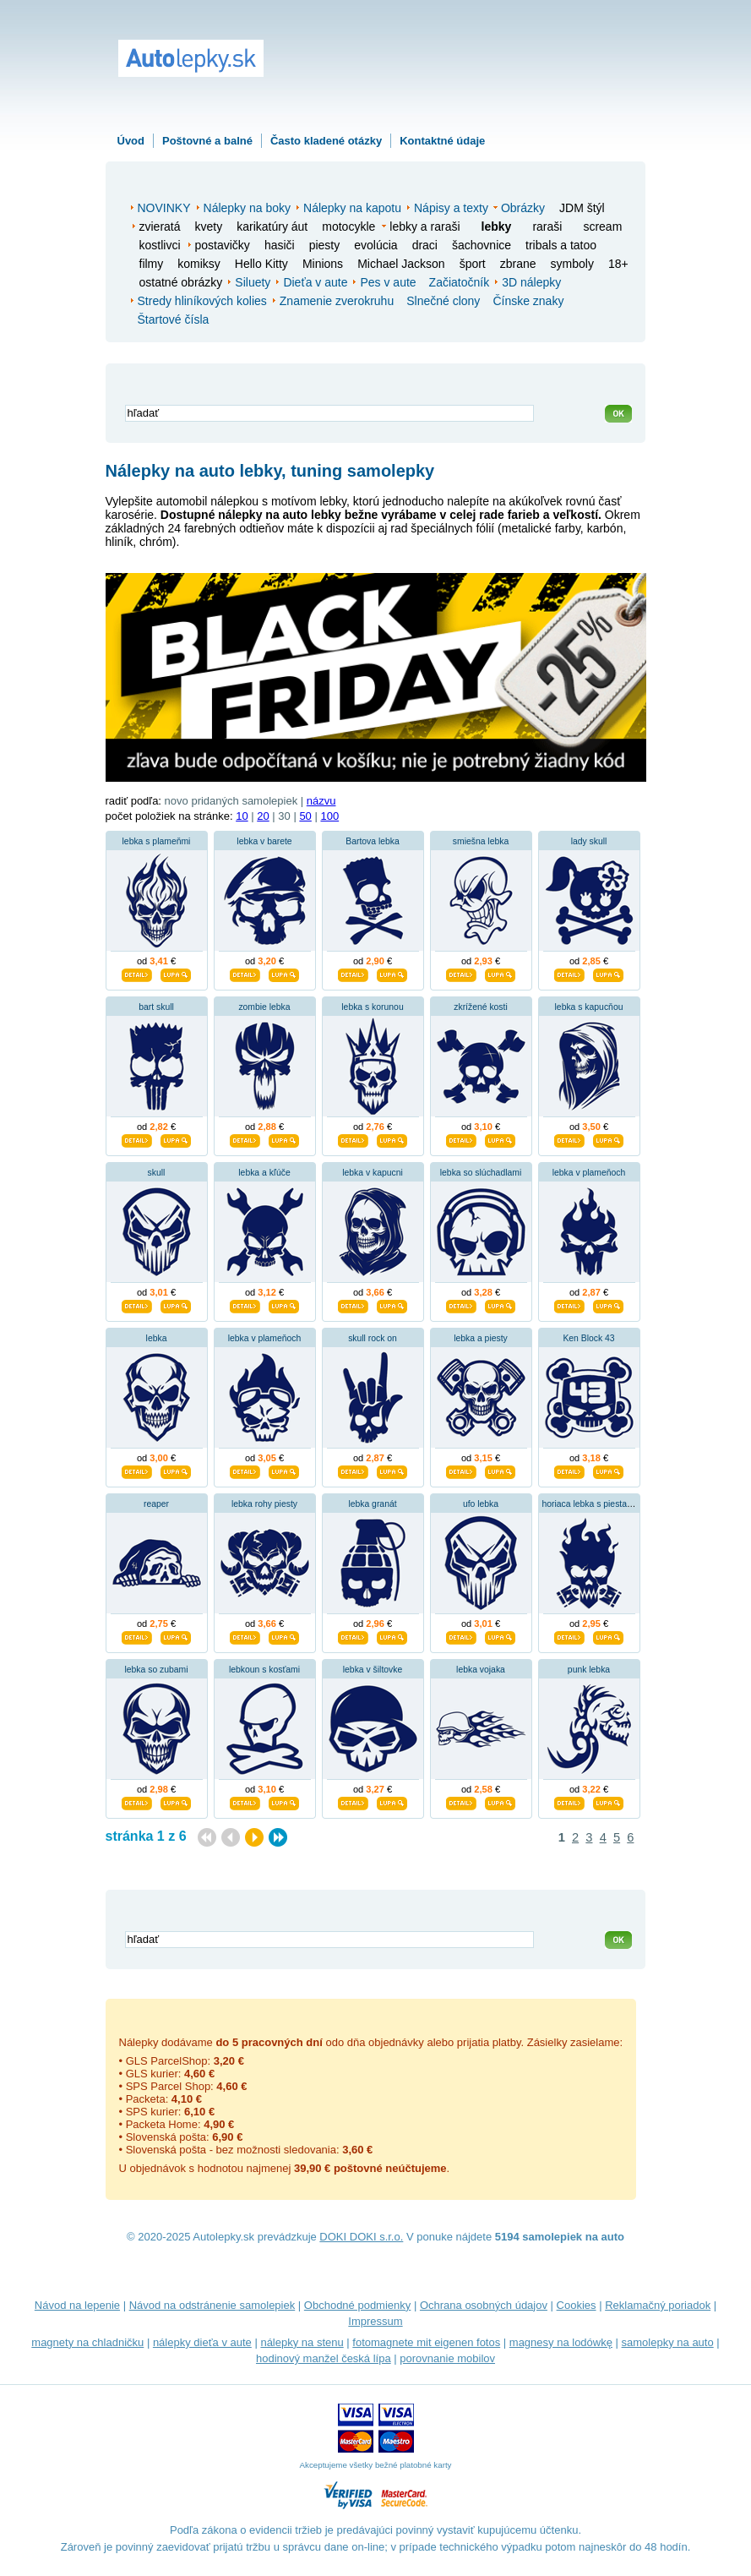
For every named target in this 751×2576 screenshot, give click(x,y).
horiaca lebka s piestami (589, 1504)
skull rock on (372, 1338)
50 (305, 816)
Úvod (131, 140)
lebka (156, 1338)
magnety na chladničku (87, 2342)
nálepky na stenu (301, 2342)
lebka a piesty (481, 1338)
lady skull (589, 841)
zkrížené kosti (481, 1007)
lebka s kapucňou (589, 1007)
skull (157, 1172)
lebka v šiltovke (372, 1669)
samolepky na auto (668, 2342)
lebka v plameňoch (589, 1172)
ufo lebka (480, 1504)
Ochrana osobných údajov (483, 2305)
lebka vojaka (480, 1669)
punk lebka (589, 1669)
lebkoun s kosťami (264, 1669)
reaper (156, 1504)
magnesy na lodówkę (560, 2342)
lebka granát (372, 1504)
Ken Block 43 (588, 1338)
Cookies (576, 2305)
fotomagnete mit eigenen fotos (426, 2342)
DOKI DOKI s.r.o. (361, 2236)
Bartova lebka (373, 841)
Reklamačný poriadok (657, 2305)
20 (263, 816)
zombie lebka (264, 1007)
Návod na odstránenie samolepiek (212, 2305)
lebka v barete (264, 841)
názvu (321, 800)
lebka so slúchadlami (480, 1172)
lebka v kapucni (372, 1172)
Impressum (375, 2321)
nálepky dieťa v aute (202, 2342)
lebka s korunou (372, 1007)
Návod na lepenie (77, 2305)
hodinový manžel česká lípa (323, 2358)
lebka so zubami (156, 1669)
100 (329, 816)
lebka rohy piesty (264, 1504)
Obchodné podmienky (357, 2305)
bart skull (156, 1007)
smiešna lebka (481, 841)
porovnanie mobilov (447, 2358)
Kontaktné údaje (442, 140)
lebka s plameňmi (156, 841)
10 (242, 816)
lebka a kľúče (264, 1172)
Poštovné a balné (207, 140)
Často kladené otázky (326, 140)
